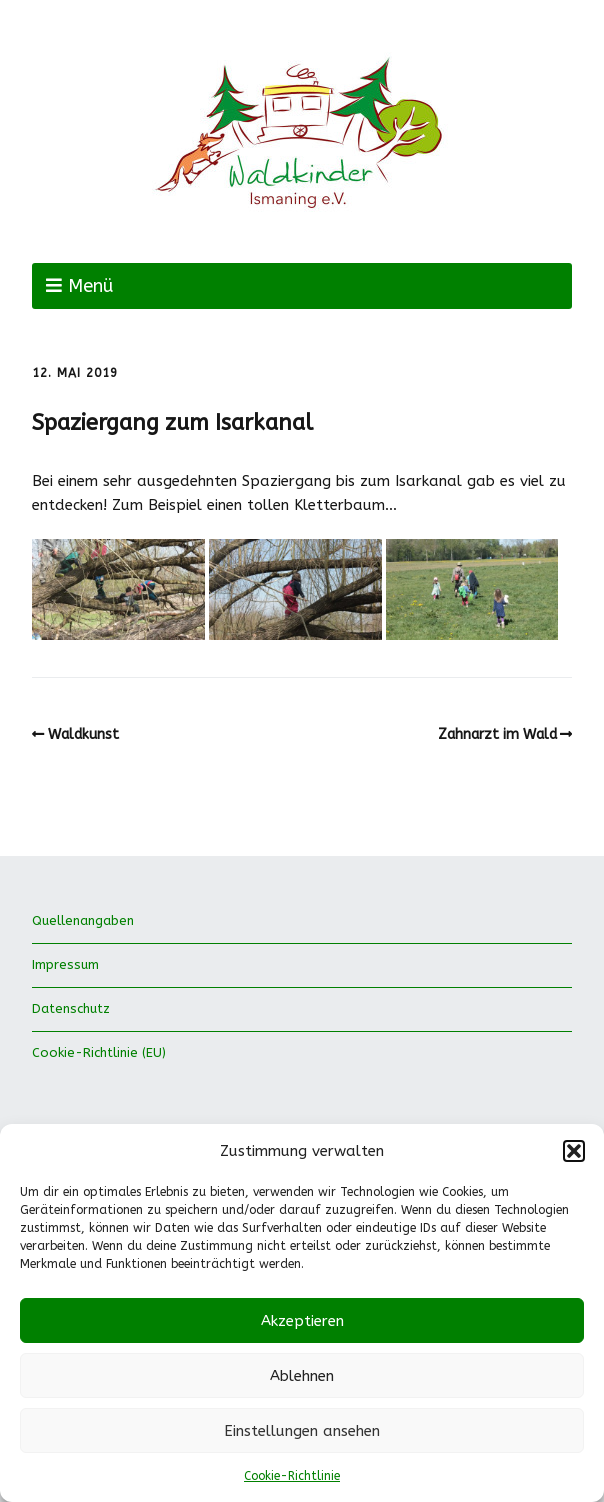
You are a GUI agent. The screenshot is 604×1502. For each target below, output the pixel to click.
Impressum (65, 964)
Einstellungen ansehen (302, 1431)
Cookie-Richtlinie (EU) (99, 1052)
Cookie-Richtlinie (292, 1476)
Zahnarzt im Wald (497, 734)
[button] (574, 1151)
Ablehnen (302, 1376)
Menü (90, 286)
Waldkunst (83, 734)
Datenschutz (71, 1008)
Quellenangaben (83, 920)
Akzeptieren (302, 1321)
